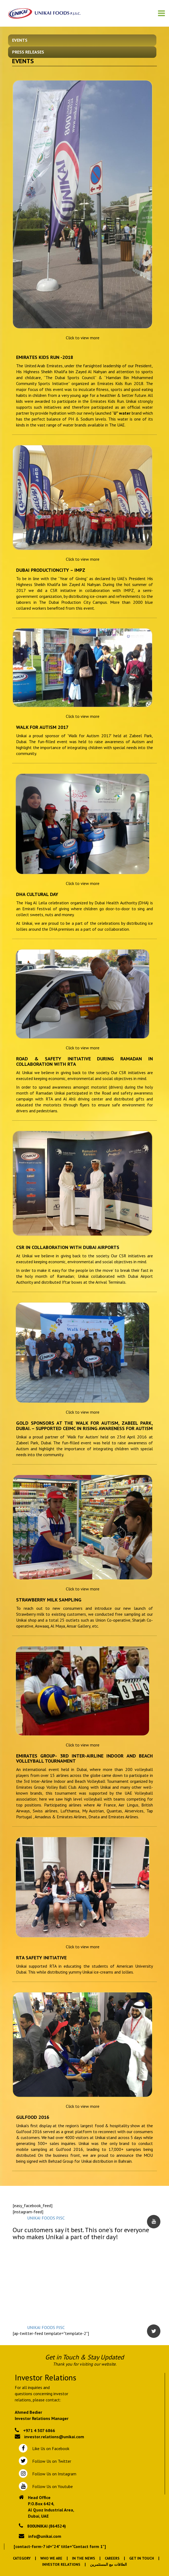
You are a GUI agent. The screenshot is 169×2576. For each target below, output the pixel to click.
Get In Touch (141, 2558)
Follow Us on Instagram (53, 2473)
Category (22, 2558)
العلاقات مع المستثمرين (108, 2564)
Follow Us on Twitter (50, 2461)
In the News (83, 2558)
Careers (112, 2558)
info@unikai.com (44, 2536)
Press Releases (28, 52)
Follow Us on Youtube (51, 2486)
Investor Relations (61, 2564)
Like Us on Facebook (49, 2448)
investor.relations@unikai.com (54, 2436)
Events (19, 40)
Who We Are (51, 2558)
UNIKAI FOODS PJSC (46, 2218)
